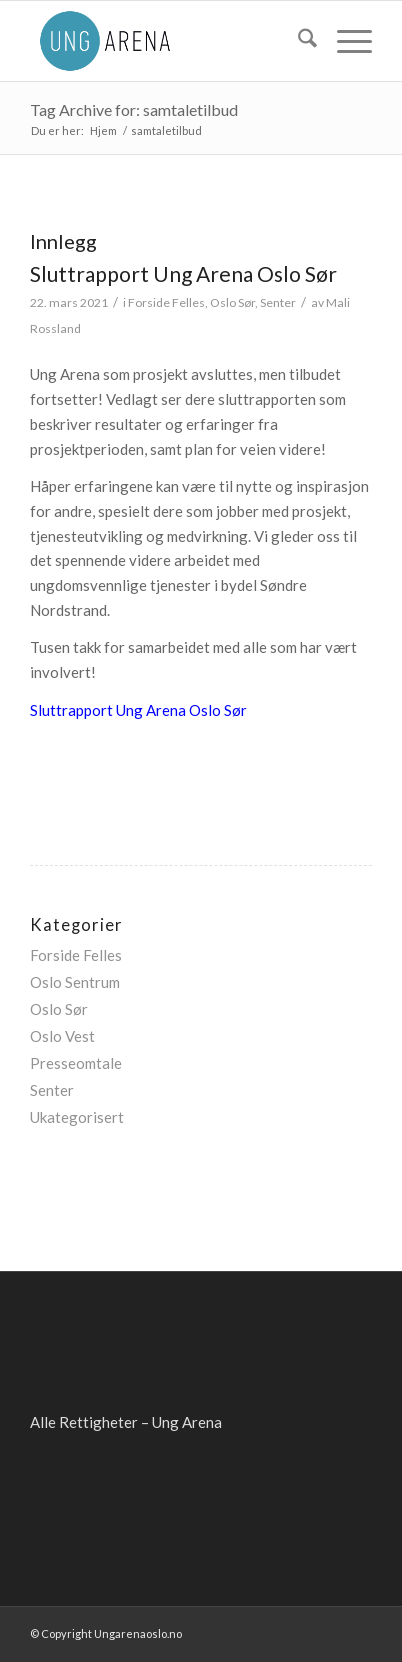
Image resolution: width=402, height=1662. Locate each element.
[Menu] (344, 41)
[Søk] (297, 41)
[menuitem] (297, 41)
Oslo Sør (232, 302)
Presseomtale (76, 1063)
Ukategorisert (77, 1117)
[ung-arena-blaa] (166, 41)
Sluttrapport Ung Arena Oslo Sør (183, 273)
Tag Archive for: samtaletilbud (134, 109)
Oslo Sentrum (75, 982)
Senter (278, 302)
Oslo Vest (62, 1036)
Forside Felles (166, 302)
